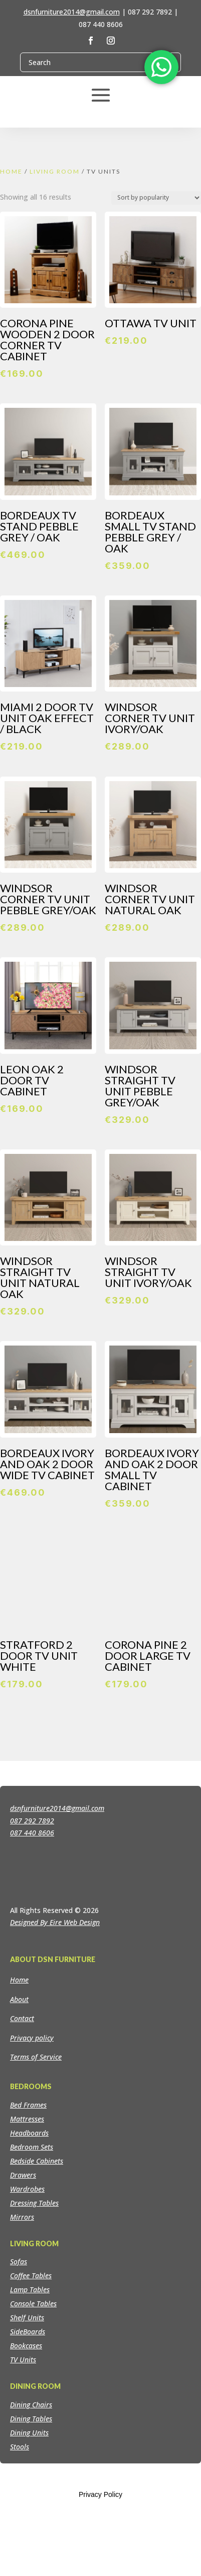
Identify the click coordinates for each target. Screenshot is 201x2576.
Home (11, 171)
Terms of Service (36, 2145)
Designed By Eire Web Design (55, 2010)
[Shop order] (156, 198)
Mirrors (22, 2304)
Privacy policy (32, 2125)
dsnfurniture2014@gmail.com (72, 12)
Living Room (55, 171)
